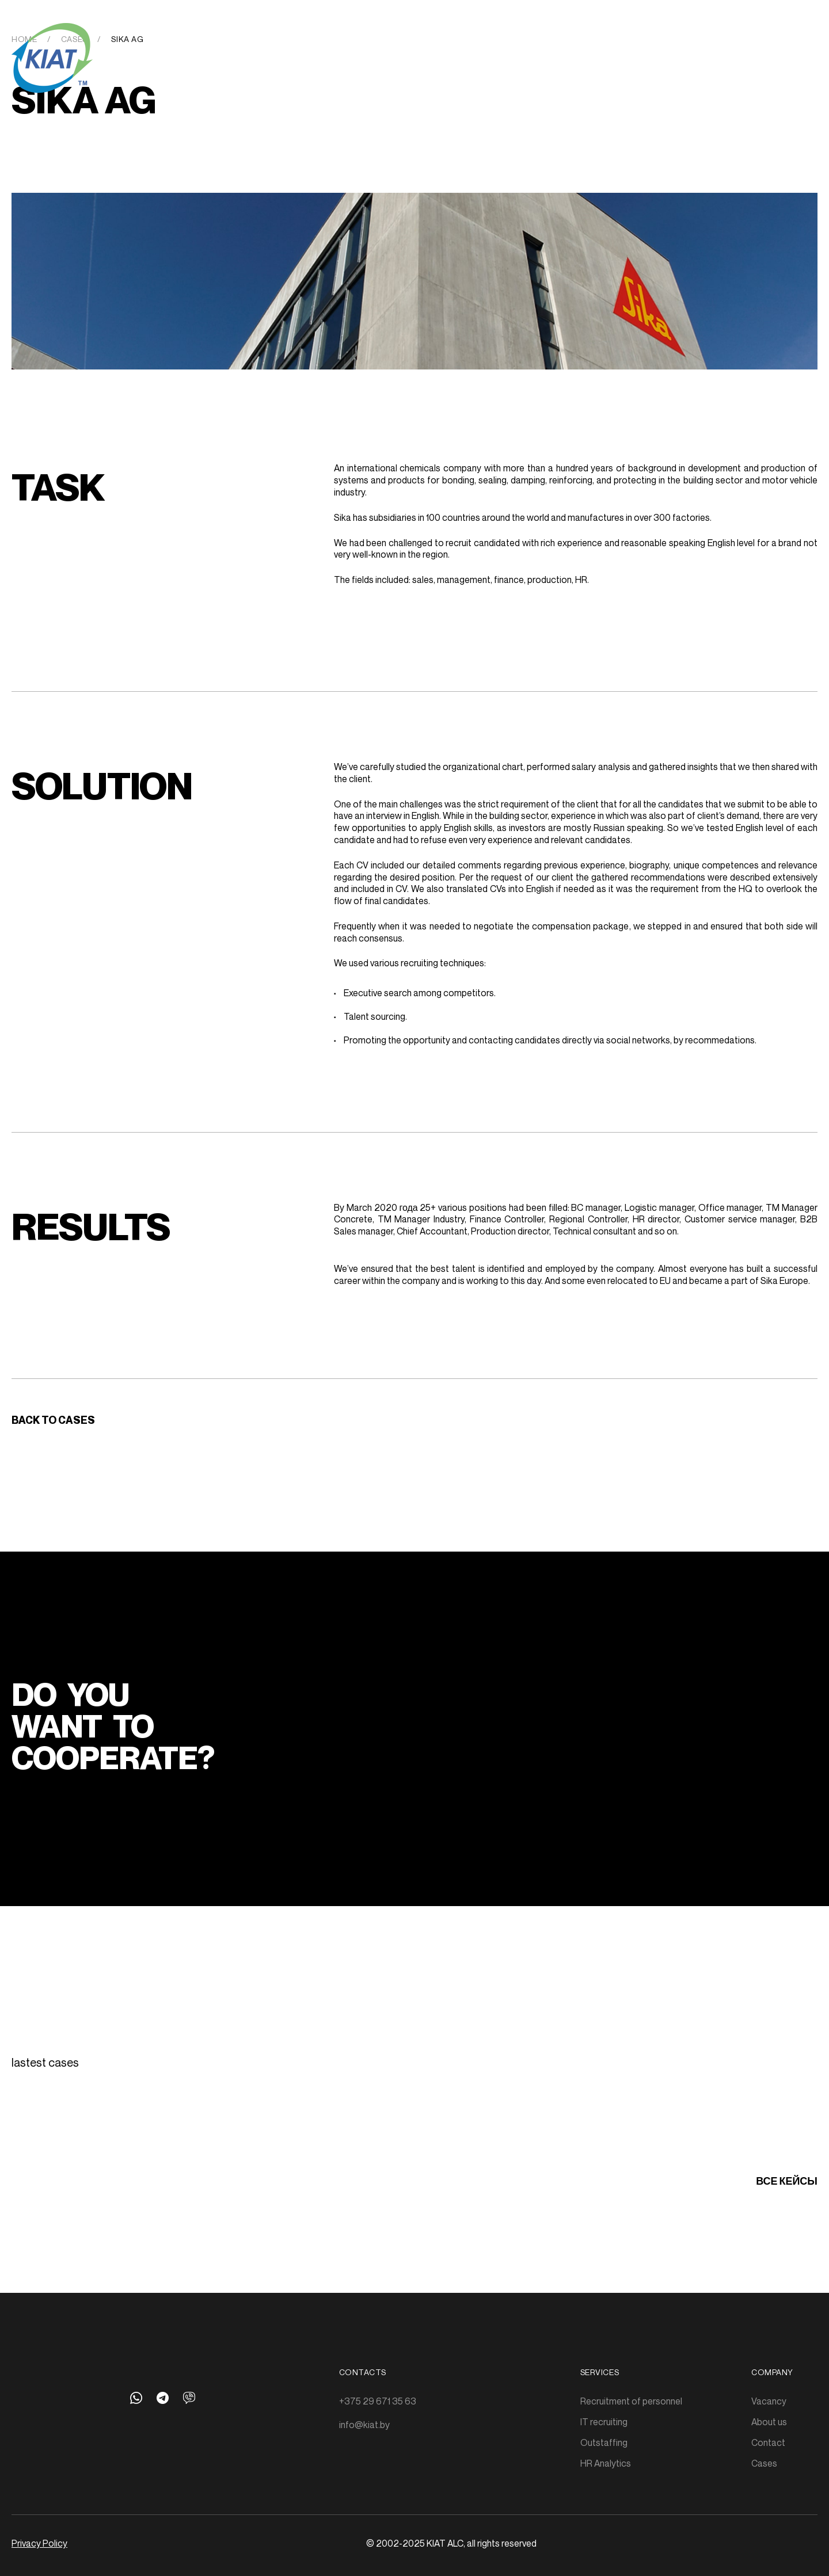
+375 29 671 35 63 (377, 2401)
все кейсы (786, 2181)
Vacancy (768, 2401)
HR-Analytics (447, 39)
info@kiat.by (364, 2424)
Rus (784, 41)
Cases (505, 39)
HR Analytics (605, 2463)
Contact (768, 2442)
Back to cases (53, 1420)
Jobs (543, 39)
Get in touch (656, 39)
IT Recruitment (293, 39)
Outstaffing (371, 39)
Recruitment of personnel (631, 2401)
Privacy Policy (39, 2543)
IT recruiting (604, 2422)
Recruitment (213, 39)
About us (590, 39)
